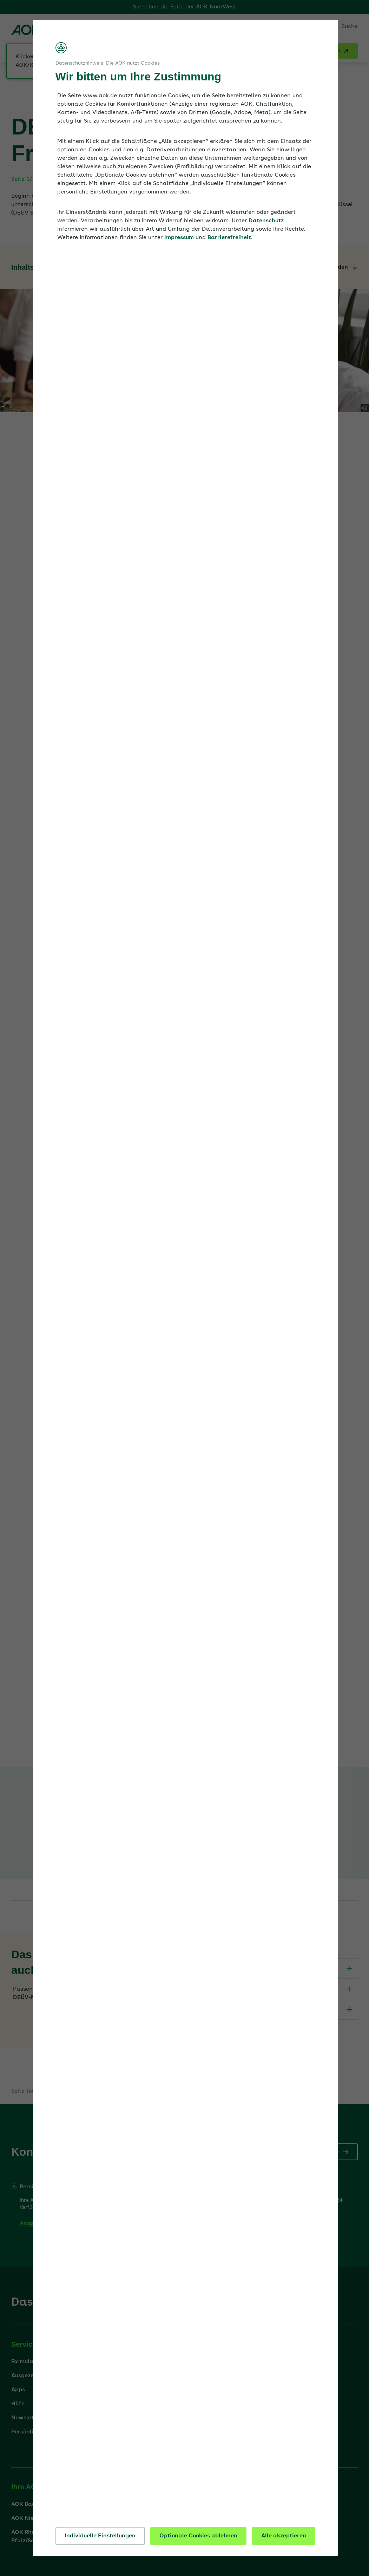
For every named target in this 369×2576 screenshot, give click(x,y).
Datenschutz (266, 221)
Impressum (179, 238)
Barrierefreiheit (229, 238)
